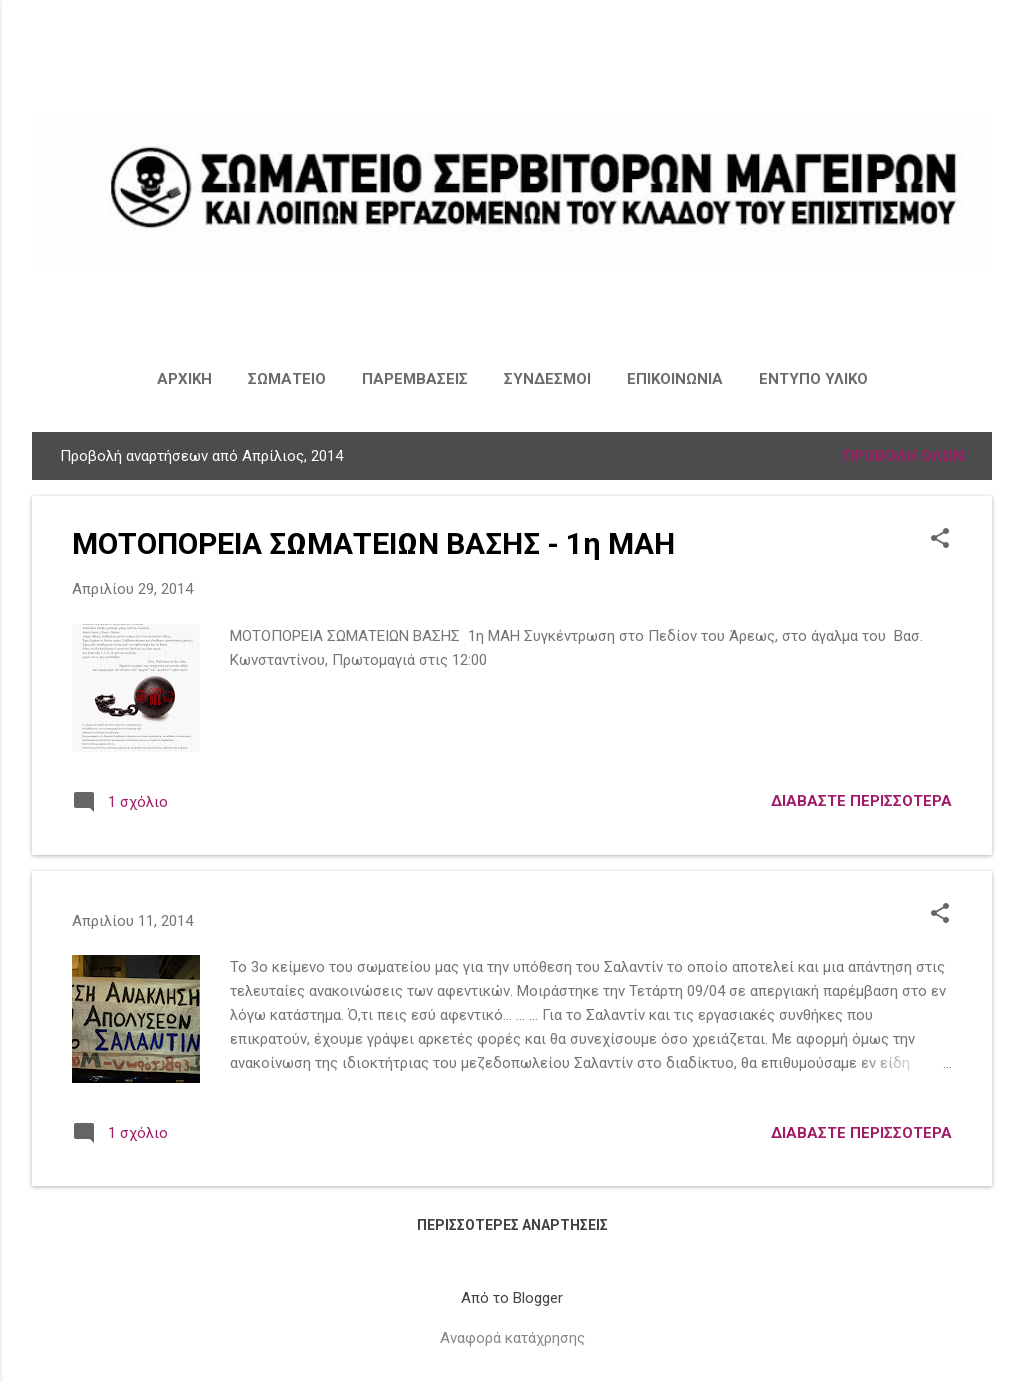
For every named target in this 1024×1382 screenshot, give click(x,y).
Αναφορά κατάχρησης (512, 1338)
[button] (940, 540)
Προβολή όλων (903, 456)
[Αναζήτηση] (980, 54)
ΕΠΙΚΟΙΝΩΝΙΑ (675, 379)
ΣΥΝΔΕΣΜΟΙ (547, 379)
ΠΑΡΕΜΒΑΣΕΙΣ (415, 379)
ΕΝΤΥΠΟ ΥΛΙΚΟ (813, 379)
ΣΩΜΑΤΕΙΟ (287, 379)
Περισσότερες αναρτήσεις (512, 1225)
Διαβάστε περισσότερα (861, 801)
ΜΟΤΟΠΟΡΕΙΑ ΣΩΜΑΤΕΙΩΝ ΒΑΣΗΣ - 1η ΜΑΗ (373, 543)
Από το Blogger (512, 1298)
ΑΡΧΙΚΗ (184, 379)
